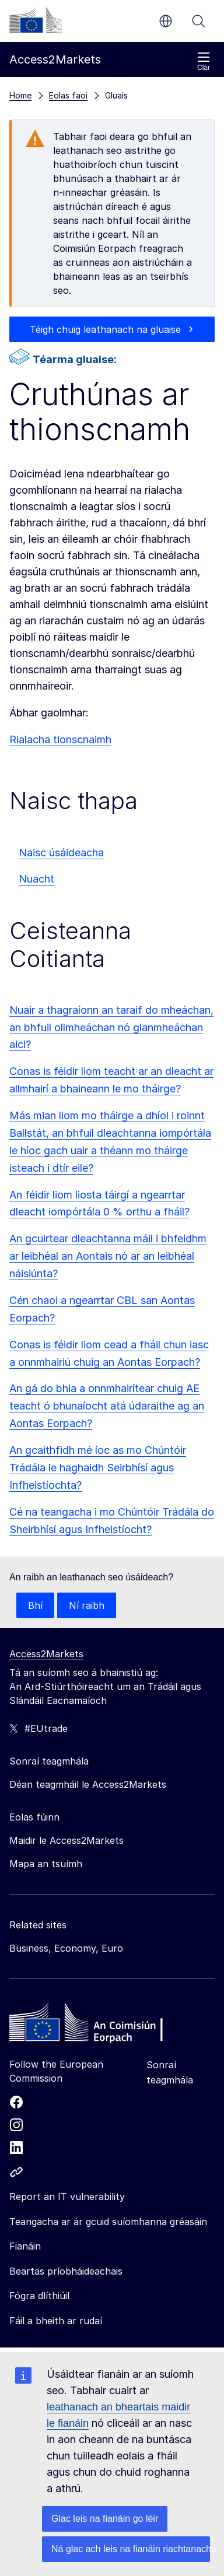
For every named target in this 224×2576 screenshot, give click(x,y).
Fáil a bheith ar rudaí (55, 2321)
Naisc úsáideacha (61, 852)
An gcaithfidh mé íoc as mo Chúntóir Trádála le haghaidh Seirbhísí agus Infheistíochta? (97, 1467)
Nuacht (36, 879)
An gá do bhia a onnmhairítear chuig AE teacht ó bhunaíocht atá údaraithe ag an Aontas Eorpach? (106, 1405)
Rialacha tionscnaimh (60, 739)
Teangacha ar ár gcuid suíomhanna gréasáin (108, 2221)
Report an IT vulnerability (67, 2196)
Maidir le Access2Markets (66, 1840)
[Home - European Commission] (93, 2025)
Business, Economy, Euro (66, 1948)
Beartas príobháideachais (66, 2271)
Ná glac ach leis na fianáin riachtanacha (130, 2549)
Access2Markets (46, 1654)
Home (20, 95)
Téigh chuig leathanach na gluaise (105, 329)
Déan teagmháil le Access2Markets (87, 1784)
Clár (203, 61)
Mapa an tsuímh (45, 1863)
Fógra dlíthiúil (39, 2295)
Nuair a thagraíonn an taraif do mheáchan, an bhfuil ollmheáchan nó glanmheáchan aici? (111, 1027)
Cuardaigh (198, 21)
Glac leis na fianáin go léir (104, 2519)
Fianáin (25, 2246)
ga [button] (166, 21)
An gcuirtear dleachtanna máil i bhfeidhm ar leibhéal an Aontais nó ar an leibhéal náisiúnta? (107, 1256)
